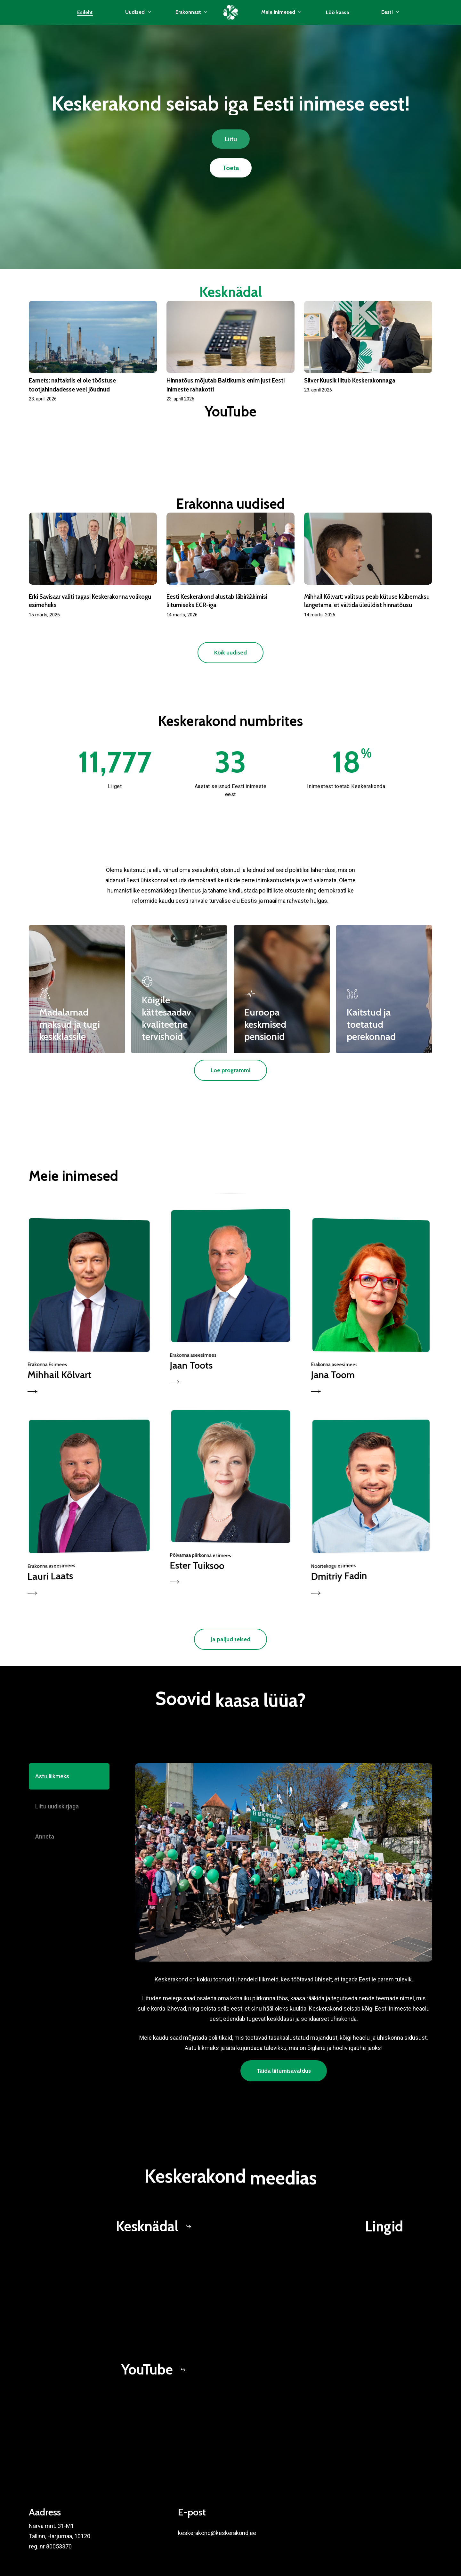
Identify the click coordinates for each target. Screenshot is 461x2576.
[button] (231, 139)
